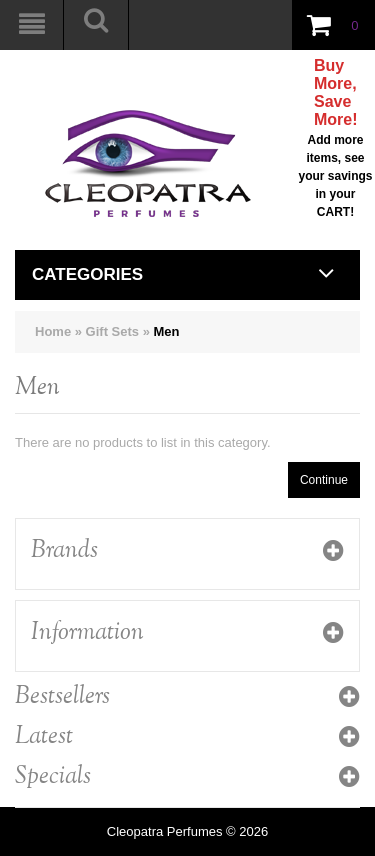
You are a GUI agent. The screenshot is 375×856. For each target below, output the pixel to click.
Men (167, 331)
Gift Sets (112, 331)
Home (53, 331)
